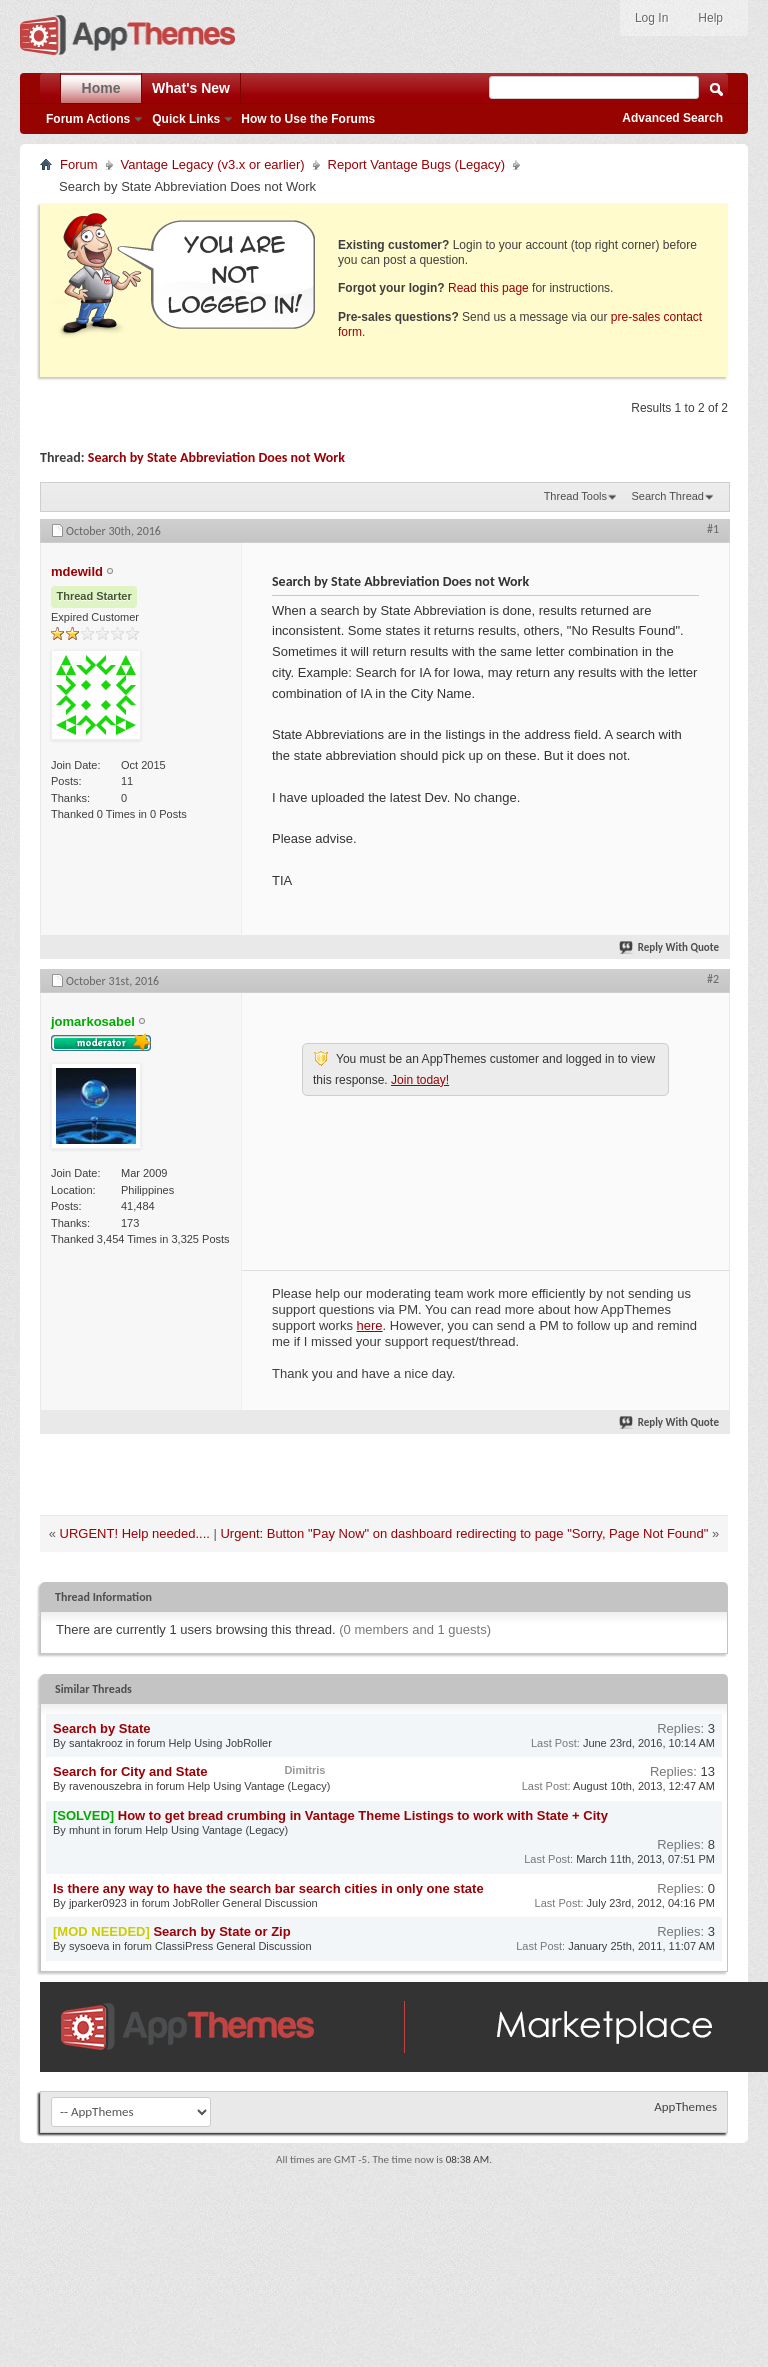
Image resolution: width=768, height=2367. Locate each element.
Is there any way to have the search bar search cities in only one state (268, 1888)
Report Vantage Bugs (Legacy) (417, 164)
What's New (191, 88)
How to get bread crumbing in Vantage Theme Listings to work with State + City (363, 1815)
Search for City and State (130, 1771)
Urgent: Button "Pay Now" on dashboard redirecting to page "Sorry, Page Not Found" (464, 1533)
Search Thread (667, 496)
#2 (713, 979)
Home (101, 88)
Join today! (420, 1080)
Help (710, 18)
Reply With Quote (670, 947)
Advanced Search (672, 118)
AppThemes (685, 2106)
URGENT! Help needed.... (135, 1533)
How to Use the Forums (308, 119)
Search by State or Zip (221, 1931)
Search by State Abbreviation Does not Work (216, 457)
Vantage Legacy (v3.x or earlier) (213, 164)
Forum (79, 164)
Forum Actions (88, 119)
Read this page (488, 288)
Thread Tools (575, 496)
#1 (713, 529)
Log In (651, 18)
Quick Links (186, 119)
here (370, 1325)
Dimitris (304, 1770)
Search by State (102, 1728)
